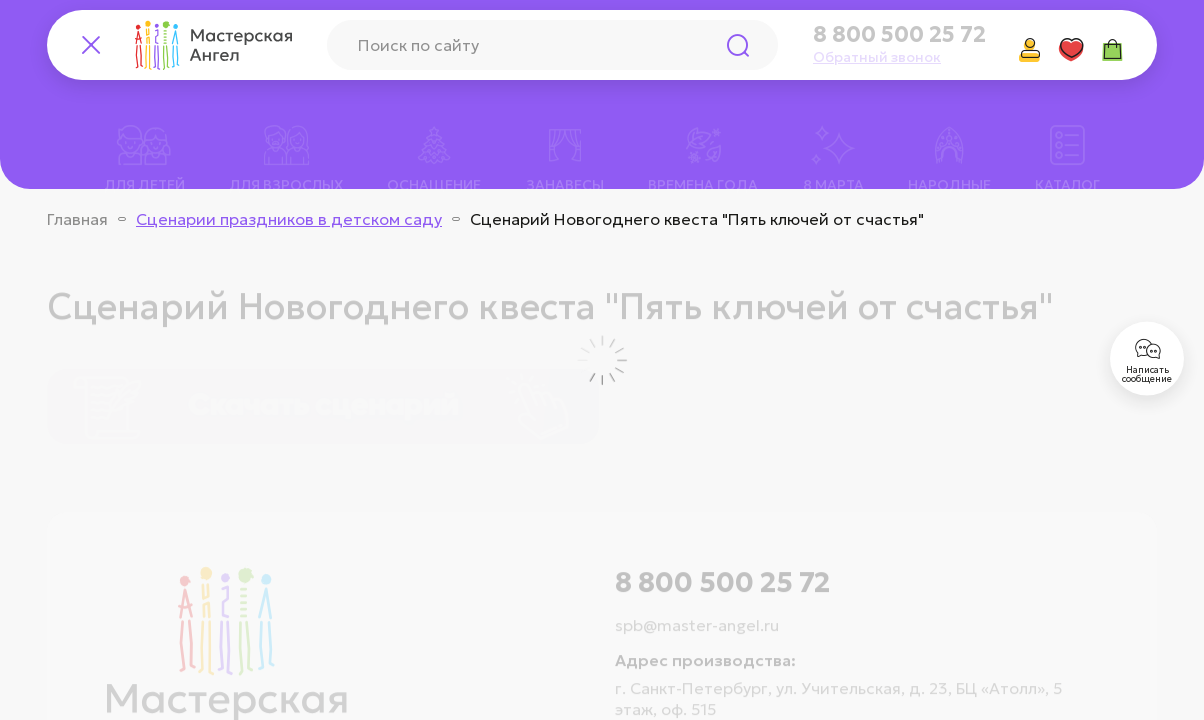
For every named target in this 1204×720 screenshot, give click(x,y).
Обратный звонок (877, 57)
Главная (77, 219)
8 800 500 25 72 (899, 35)
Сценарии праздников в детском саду (289, 219)
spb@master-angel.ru (697, 600)
